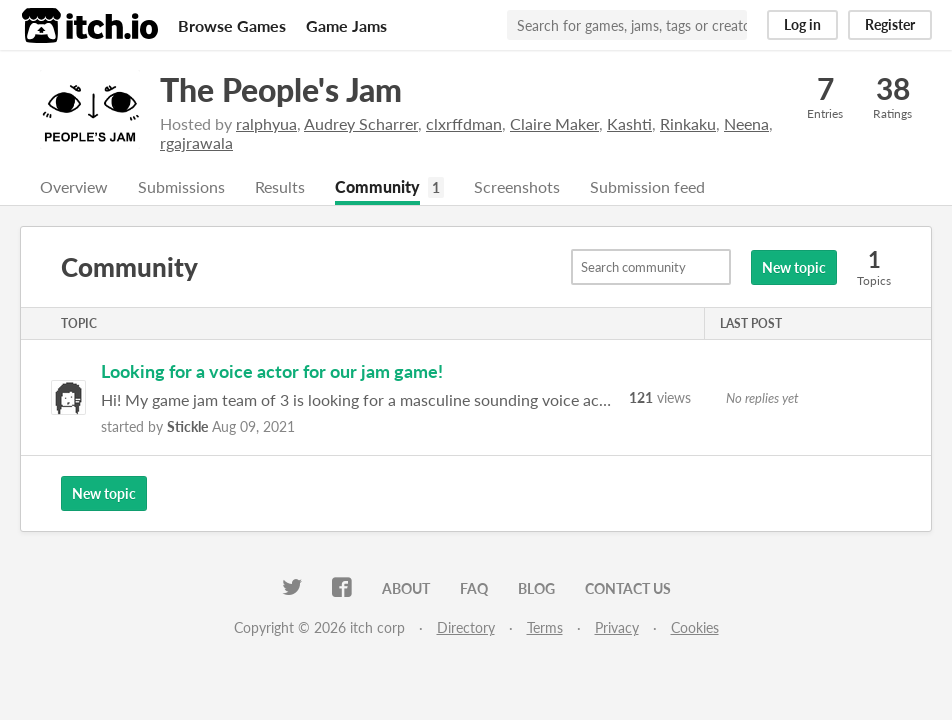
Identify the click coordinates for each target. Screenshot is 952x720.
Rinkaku (688, 123)
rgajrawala (196, 142)
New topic (794, 267)
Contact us (628, 588)
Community (377, 186)
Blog (536, 588)
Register (890, 24)
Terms (545, 627)
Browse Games (232, 25)
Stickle (187, 426)
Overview (74, 186)
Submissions (181, 186)
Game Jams (346, 25)
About (406, 588)
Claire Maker (554, 123)
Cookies (695, 627)
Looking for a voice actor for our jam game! (272, 371)
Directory (466, 627)
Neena (746, 123)
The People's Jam (281, 89)
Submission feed (647, 186)
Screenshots (517, 186)
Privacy (617, 627)
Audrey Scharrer (361, 123)
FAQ (474, 588)
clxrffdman (464, 123)
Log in (802, 24)
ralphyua (266, 123)
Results (280, 186)
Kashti (629, 123)
